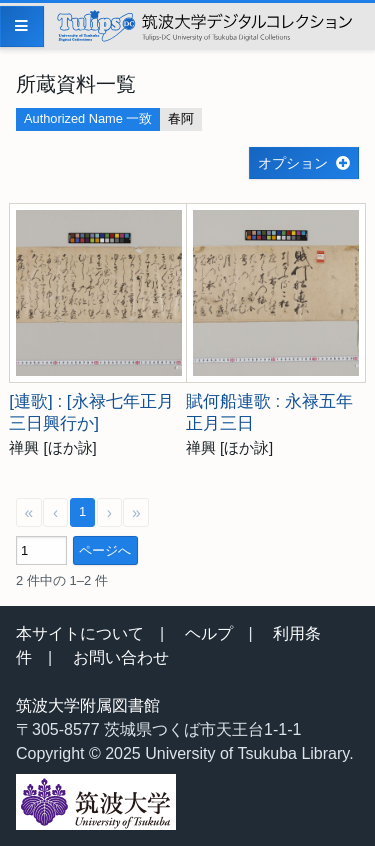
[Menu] (22, 26)
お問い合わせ (121, 657)
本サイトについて (80, 633)
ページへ (105, 550)
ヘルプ (209, 633)
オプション (293, 163)
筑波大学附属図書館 (88, 705)
